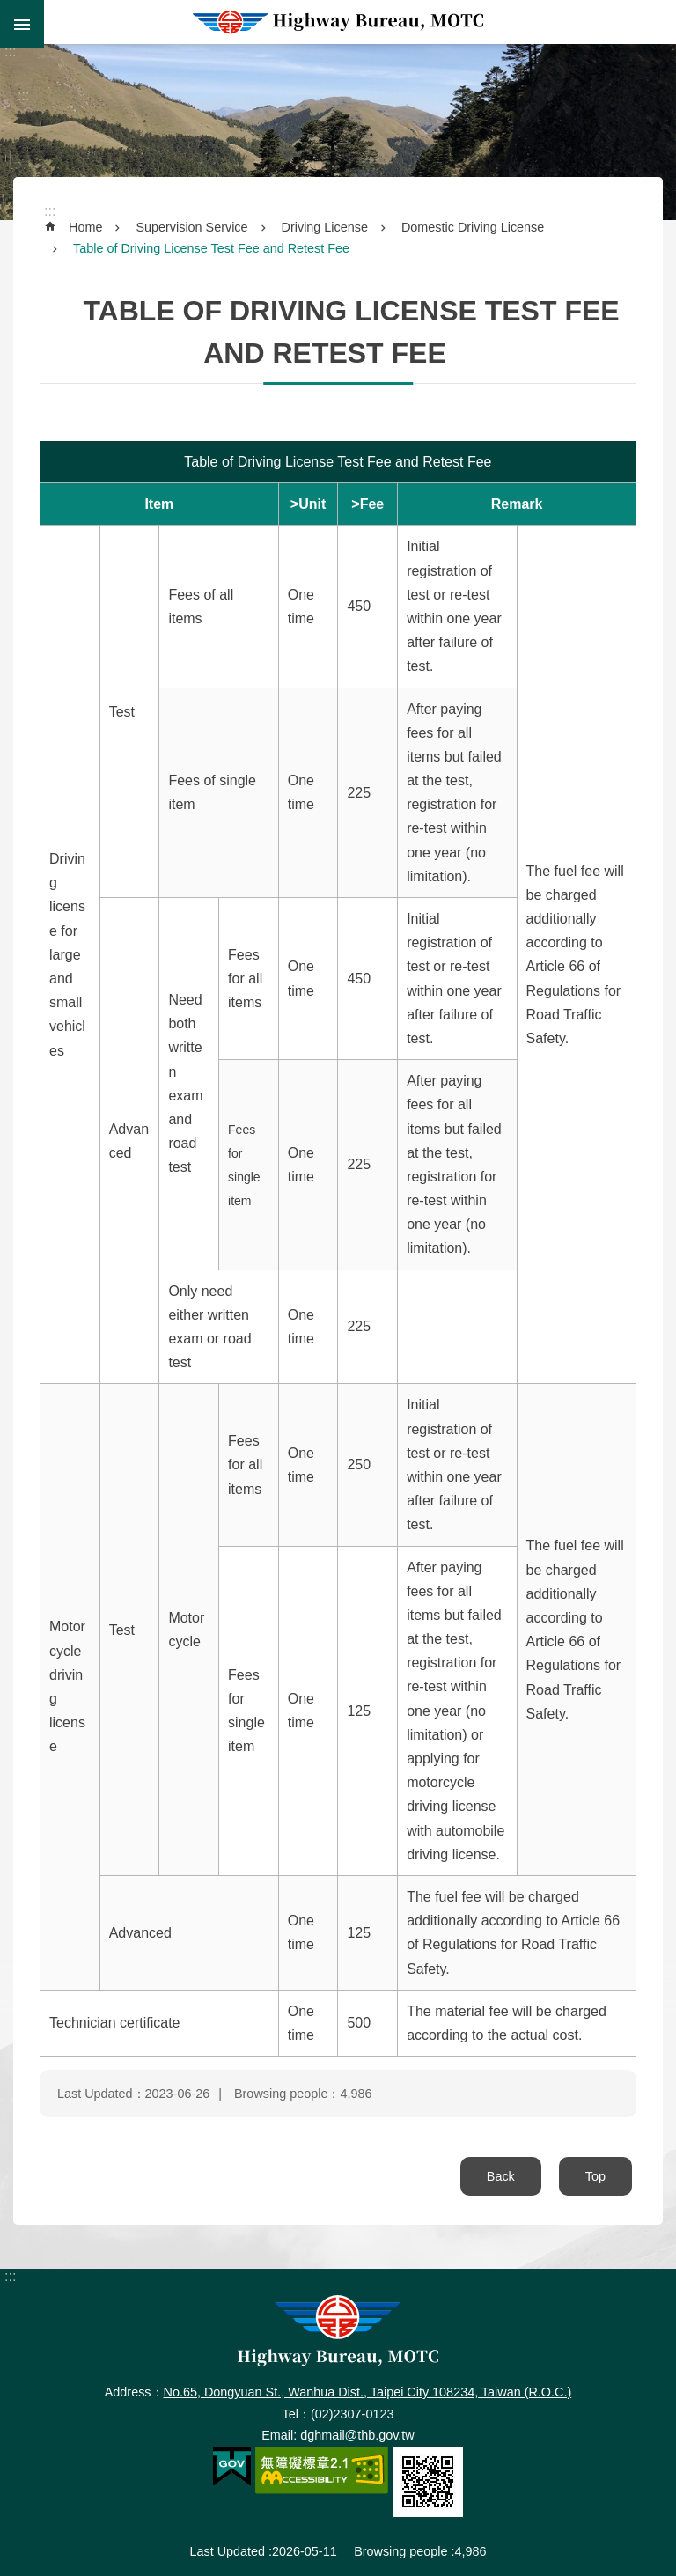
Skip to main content (9, 9)
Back (501, 2176)
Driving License (325, 227)
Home (85, 227)
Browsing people (400, 2551)
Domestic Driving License (472, 227)
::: (10, 51)
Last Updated (227, 2551)
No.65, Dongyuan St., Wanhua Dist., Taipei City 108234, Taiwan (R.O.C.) (368, 2392)
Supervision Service (191, 227)
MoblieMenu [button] (22, 24)
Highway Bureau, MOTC (338, 22)
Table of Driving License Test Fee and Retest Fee (211, 248)
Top (595, 2176)
